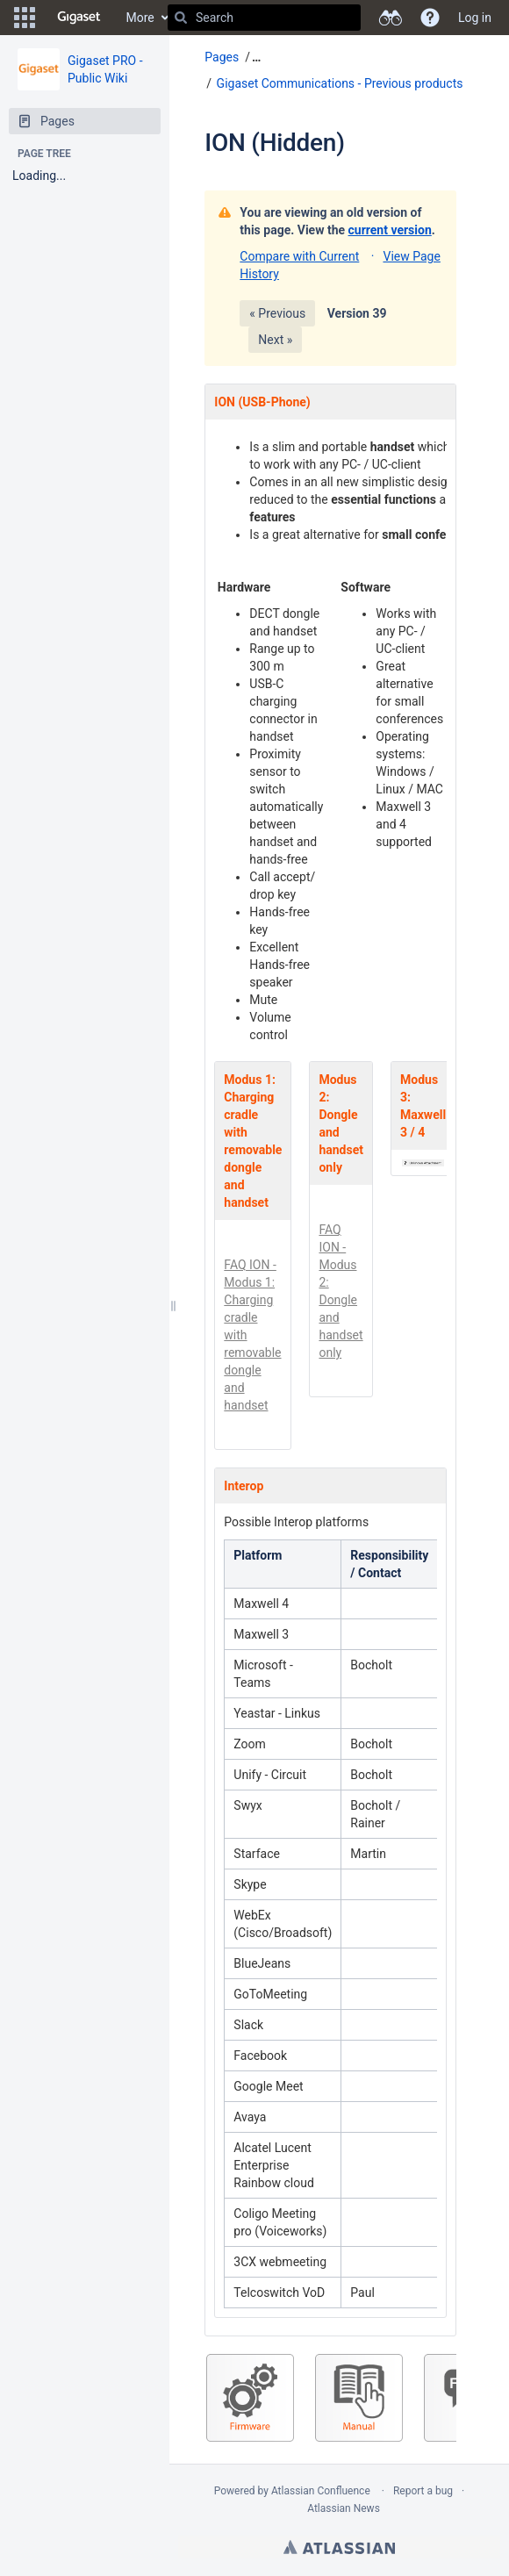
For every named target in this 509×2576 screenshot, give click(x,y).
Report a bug (423, 2491)
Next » (275, 340)
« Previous (277, 313)
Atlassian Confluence (320, 2491)
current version (390, 230)
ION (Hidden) (274, 142)
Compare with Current (299, 256)
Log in (474, 18)
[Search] (181, 18)
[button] (24, 17)
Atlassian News (343, 2508)
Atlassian (339, 2547)
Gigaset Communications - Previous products (340, 83)
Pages (221, 57)
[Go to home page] (79, 17)
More (140, 18)
